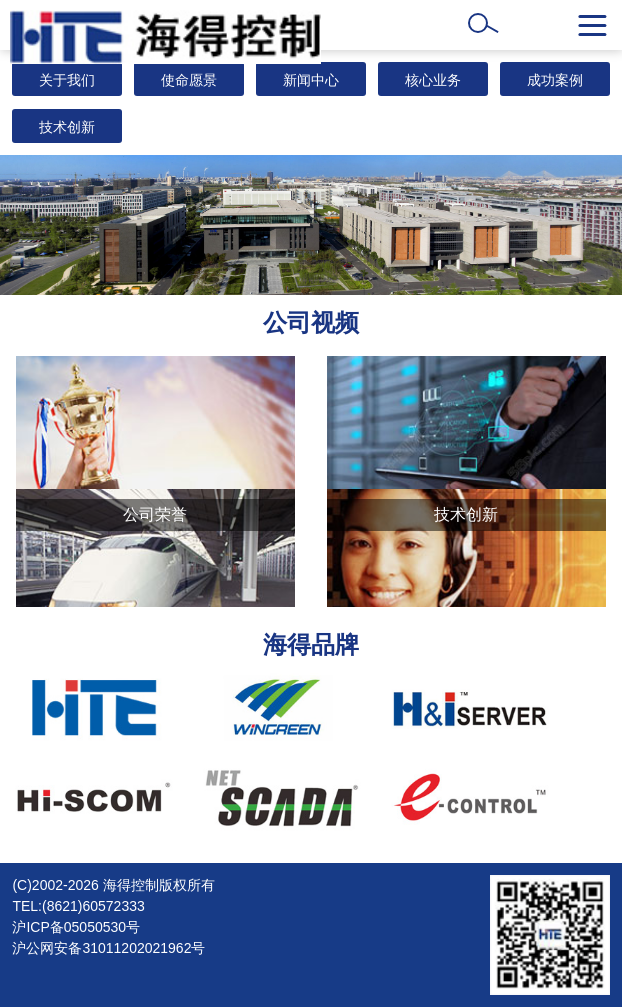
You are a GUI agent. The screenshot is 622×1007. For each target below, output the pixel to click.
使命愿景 (189, 80)
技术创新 (67, 127)
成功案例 (555, 80)
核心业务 (433, 80)
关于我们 (67, 80)
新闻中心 (311, 80)
